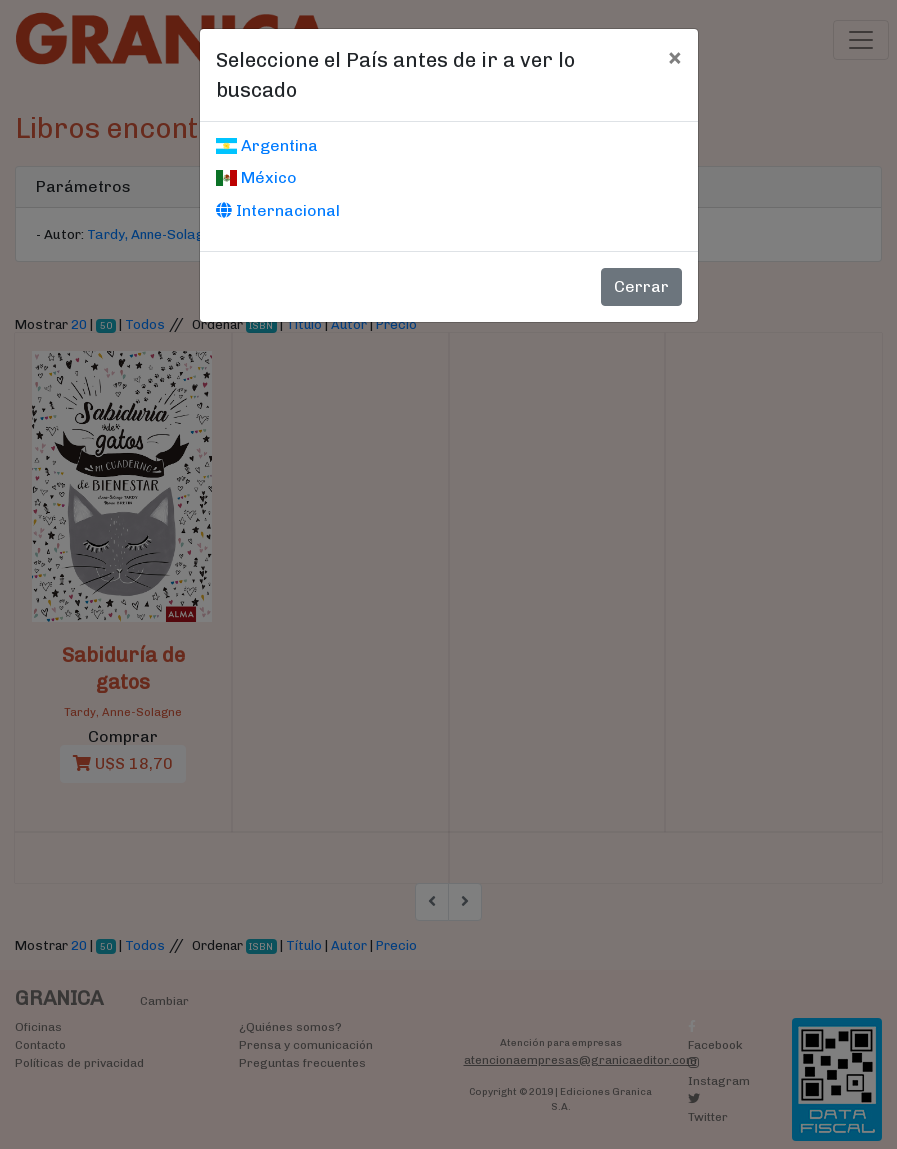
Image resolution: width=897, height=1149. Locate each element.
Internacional (278, 210)
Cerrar (641, 286)
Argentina (267, 145)
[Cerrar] (674, 57)
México (256, 177)
